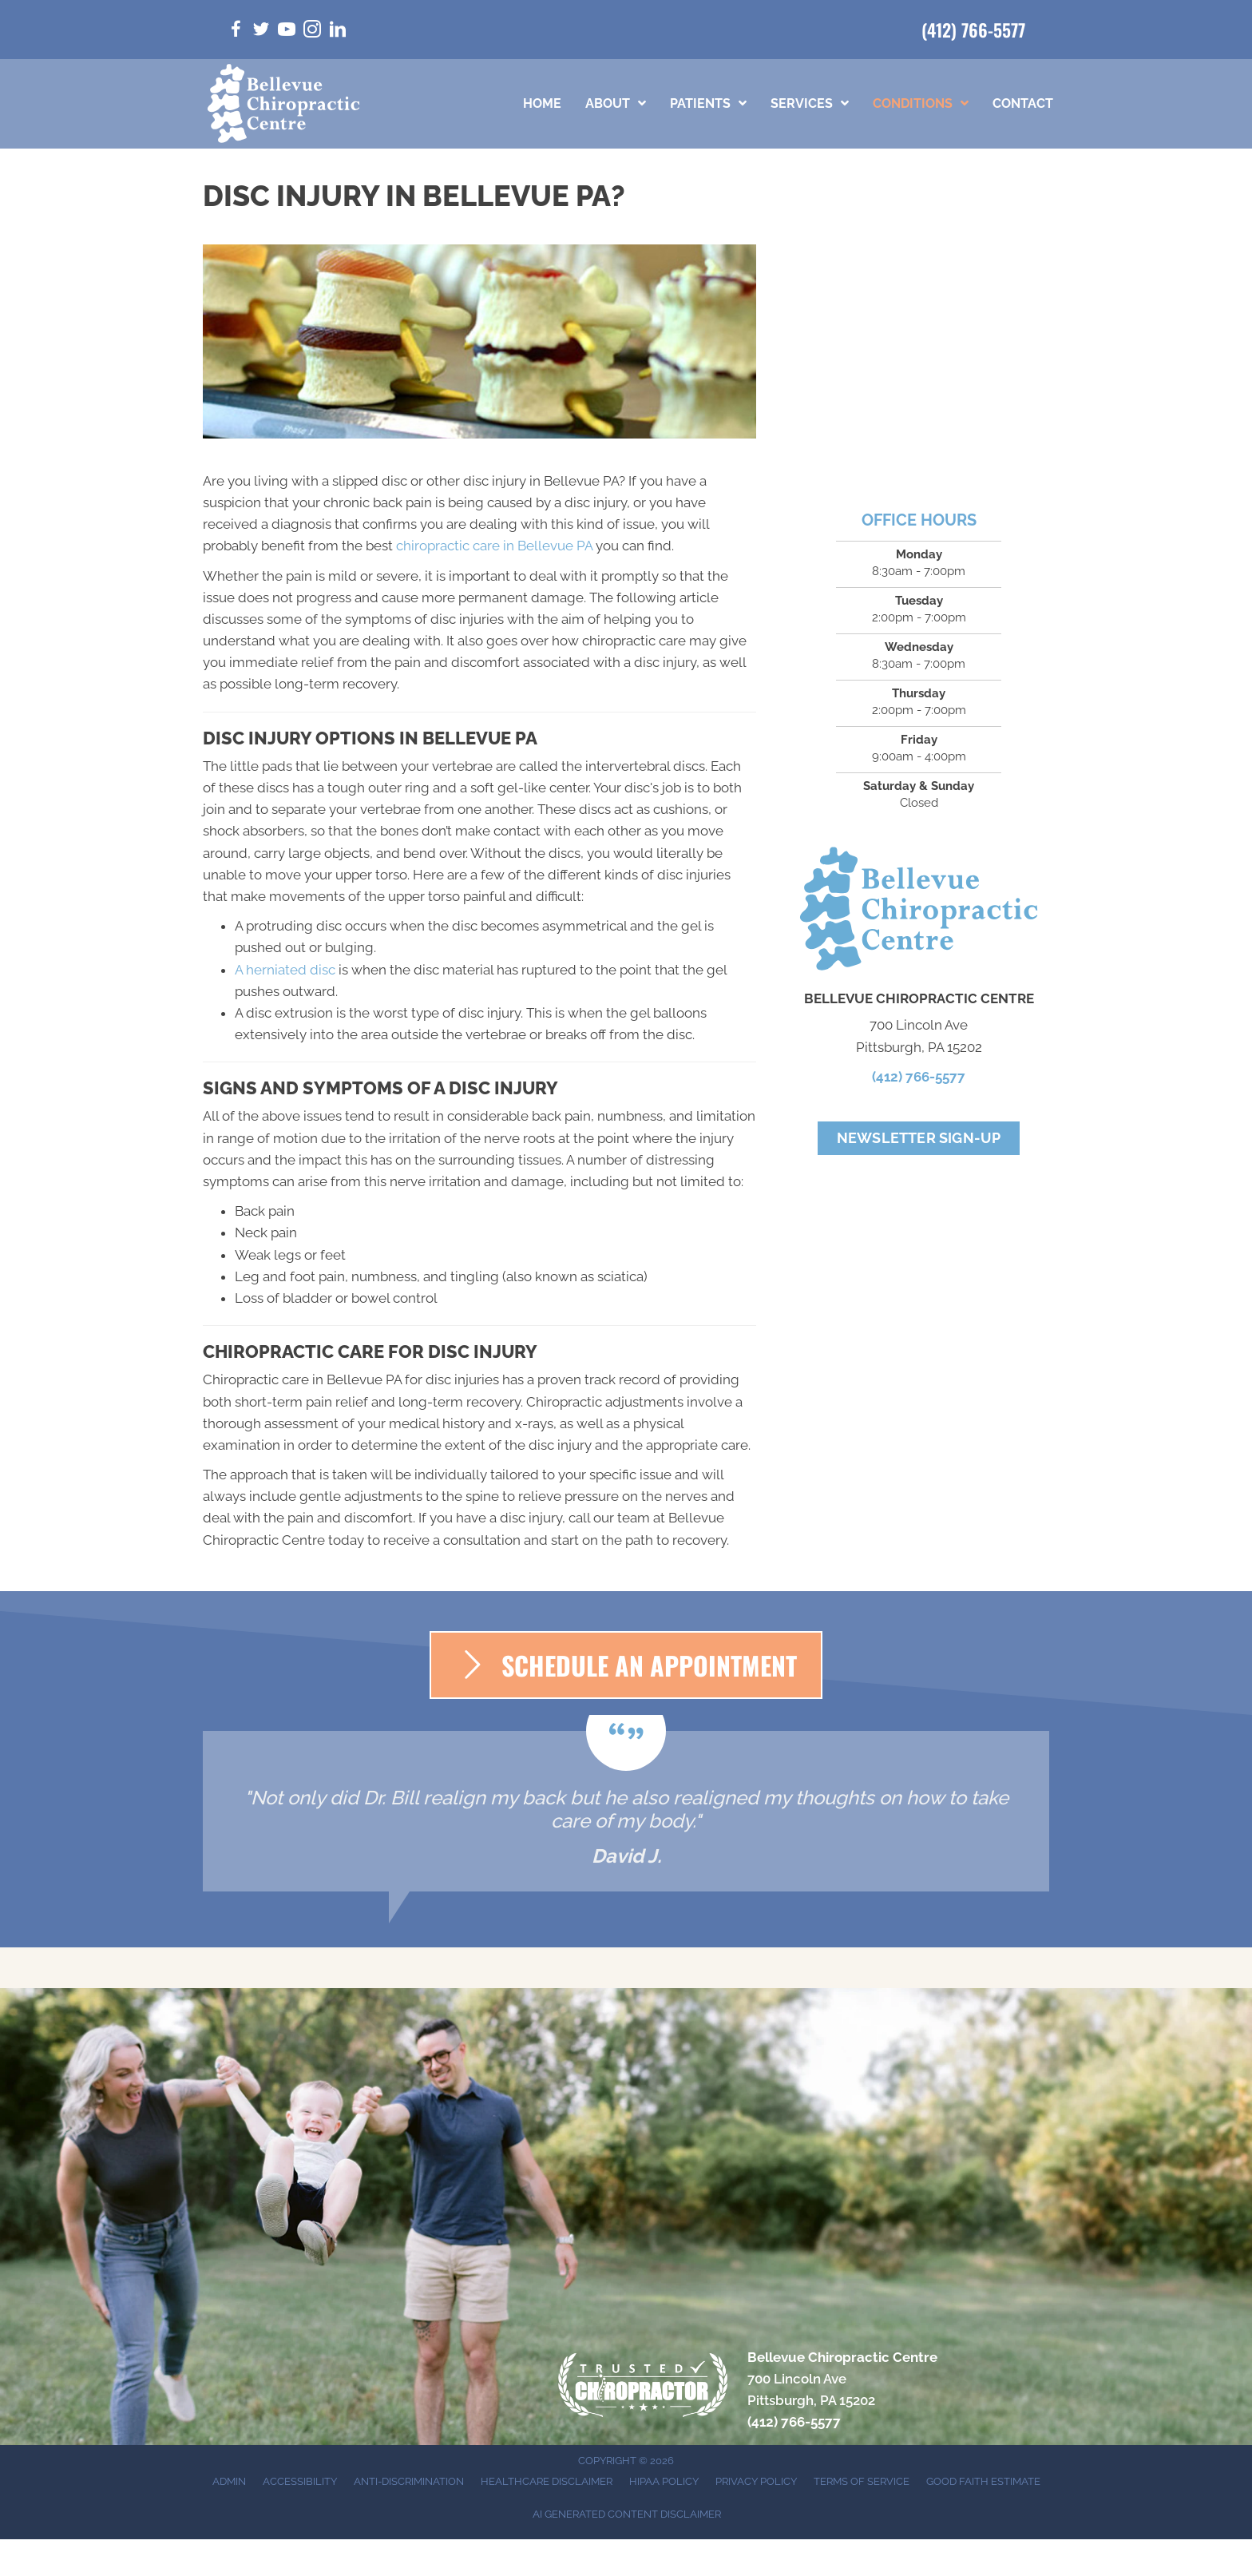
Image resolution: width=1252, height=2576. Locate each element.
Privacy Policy (756, 2481)
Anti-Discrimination (409, 2481)
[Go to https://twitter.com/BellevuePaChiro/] (261, 31)
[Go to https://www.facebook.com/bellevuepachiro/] (235, 31)
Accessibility (300, 2481)
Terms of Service (861, 2481)
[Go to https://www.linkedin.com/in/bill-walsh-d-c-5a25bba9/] (338, 31)
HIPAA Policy (664, 2481)
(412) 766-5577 (973, 29)
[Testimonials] (626, 1811)
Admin (229, 2481)
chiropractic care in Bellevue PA (494, 546)
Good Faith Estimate (983, 2481)
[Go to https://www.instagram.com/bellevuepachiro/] (312, 31)
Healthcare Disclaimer (546, 2481)
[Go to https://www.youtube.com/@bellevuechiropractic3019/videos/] (286, 31)
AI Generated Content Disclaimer (627, 2514)
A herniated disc (285, 970)
